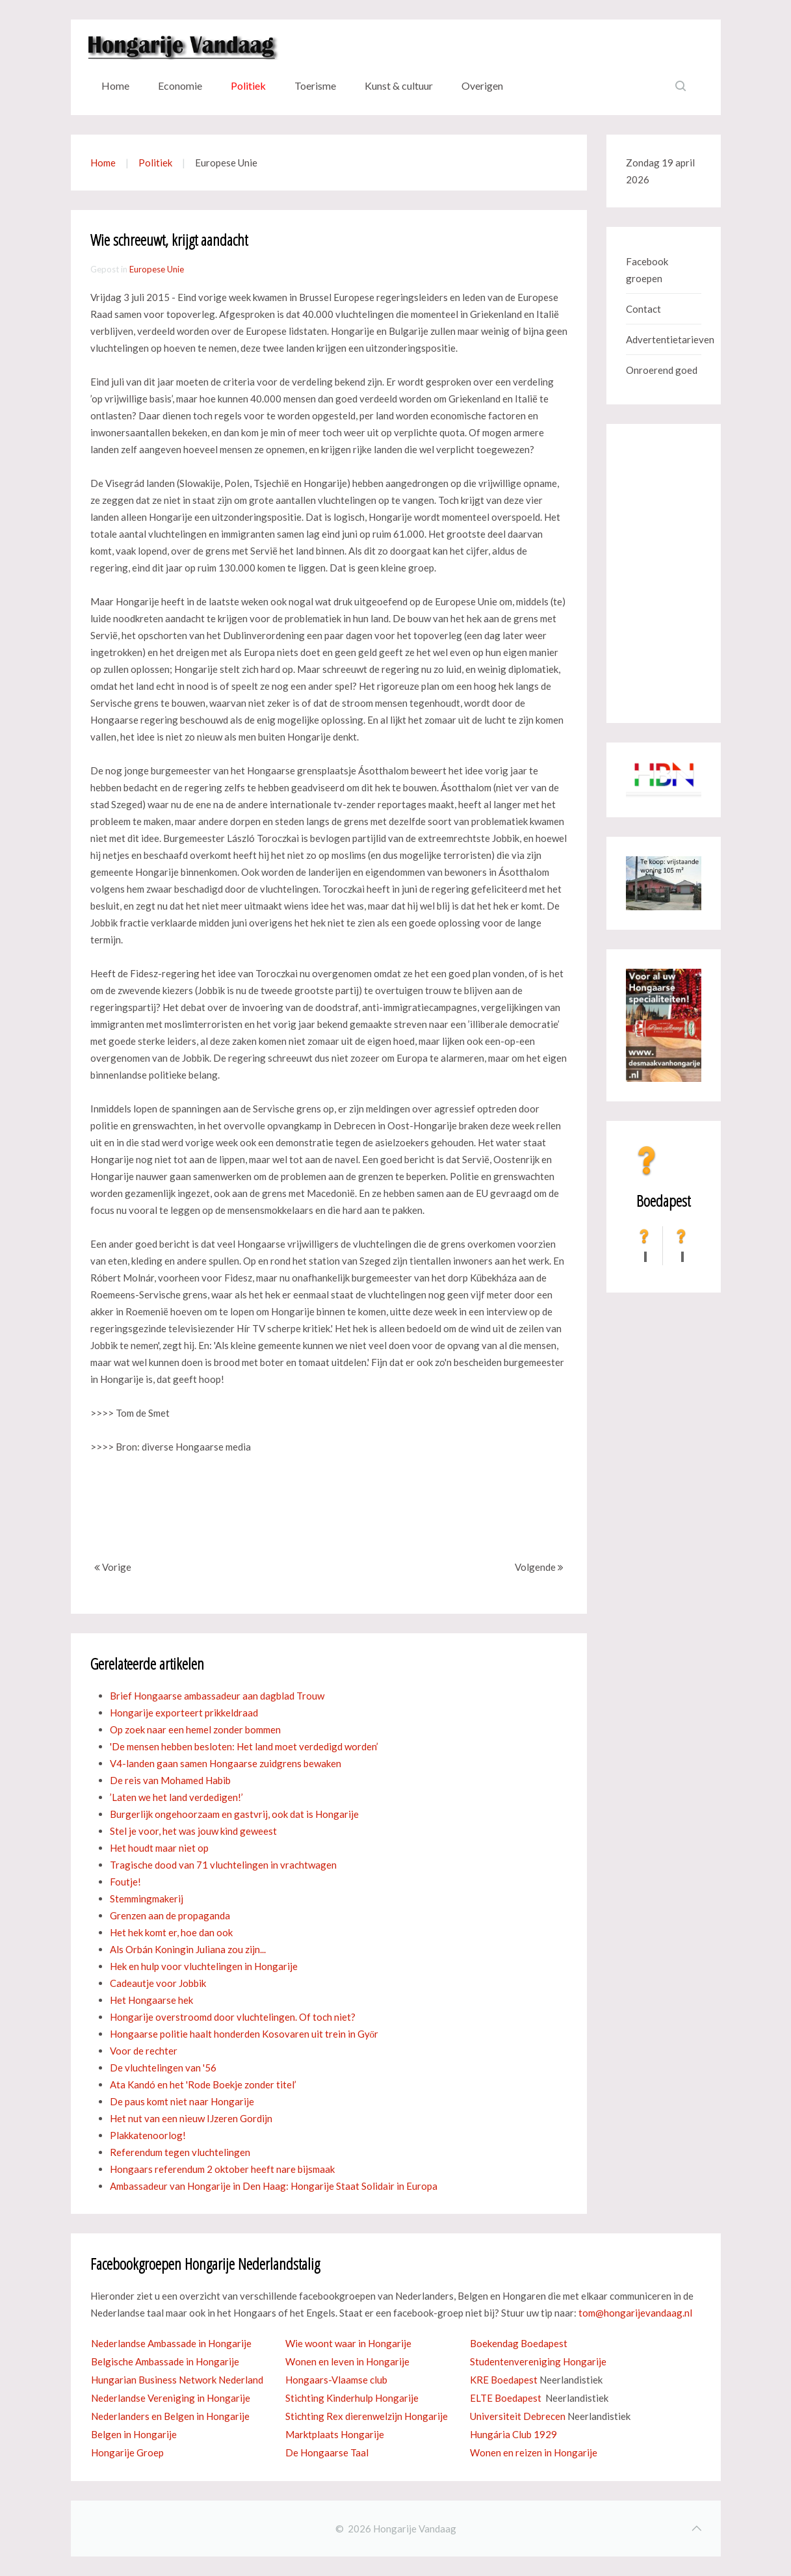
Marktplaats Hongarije (334, 2434)
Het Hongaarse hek (151, 2000)
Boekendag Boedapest (518, 2343)
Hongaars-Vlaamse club (336, 2379)
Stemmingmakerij (146, 1898)
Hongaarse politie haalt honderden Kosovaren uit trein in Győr (244, 2034)
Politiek (248, 85)
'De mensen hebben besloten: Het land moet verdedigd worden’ (244, 1746)
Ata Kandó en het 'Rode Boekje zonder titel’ (203, 2084)
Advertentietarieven (663, 339)
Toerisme (315, 85)
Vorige (112, 1567)
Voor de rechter (143, 2051)
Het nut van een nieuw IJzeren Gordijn (191, 2118)
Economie (180, 85)
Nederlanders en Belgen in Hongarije (170, 2416)
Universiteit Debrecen (517, 2416)
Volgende (539, 1567)
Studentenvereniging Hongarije (538, 2361)
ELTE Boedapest (505, 2398)
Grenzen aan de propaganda (170, 1915)
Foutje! (125, 1881)
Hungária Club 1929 (513, 2434)
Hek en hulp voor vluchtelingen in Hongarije (204, 1966)
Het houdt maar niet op (159, 1848)
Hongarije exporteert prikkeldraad (184, 1712)
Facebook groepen (647, 270)
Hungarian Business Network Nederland (177, 2379)
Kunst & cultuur (399, 85)
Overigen (482, 85)
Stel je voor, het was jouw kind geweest (193, 1831)
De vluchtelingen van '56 (163, 2067)
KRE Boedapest (504, 2379)
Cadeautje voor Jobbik (158, 1983)
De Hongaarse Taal (327, 2452)
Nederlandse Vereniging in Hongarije (170, 2398)
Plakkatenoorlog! (148, 2135)
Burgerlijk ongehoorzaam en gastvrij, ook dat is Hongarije (234, 1814)
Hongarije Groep (127, 2452)
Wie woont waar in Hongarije (348, 2343)
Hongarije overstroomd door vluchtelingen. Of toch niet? (233, 2017)
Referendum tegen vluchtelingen (180, 2152)
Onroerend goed (661, 370)
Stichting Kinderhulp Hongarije (352, 2398)
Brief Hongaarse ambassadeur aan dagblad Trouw (217, 1696)
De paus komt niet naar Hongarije (182, 2101)
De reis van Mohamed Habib (170, 1780)
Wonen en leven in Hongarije (347, 2361)
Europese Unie (156, 269)
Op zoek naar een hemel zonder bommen (195, 1729)
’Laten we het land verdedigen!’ (176, 1797)
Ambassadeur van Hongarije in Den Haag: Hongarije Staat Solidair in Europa (273, 2186)
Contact (643, 309)
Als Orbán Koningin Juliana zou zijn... (188, 1949)
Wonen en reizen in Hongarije (533, 2452)
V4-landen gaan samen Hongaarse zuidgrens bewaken (225, 1763)
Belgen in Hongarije (134, 2434)
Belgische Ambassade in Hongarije (165, 2361)
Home (115, 85)
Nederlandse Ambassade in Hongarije (171, 2343)
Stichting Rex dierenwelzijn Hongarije (366, 2416)
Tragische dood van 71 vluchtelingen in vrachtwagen (223, 1865)
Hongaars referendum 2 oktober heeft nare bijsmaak (222, 2169)
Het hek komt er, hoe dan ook (171, 1932)
